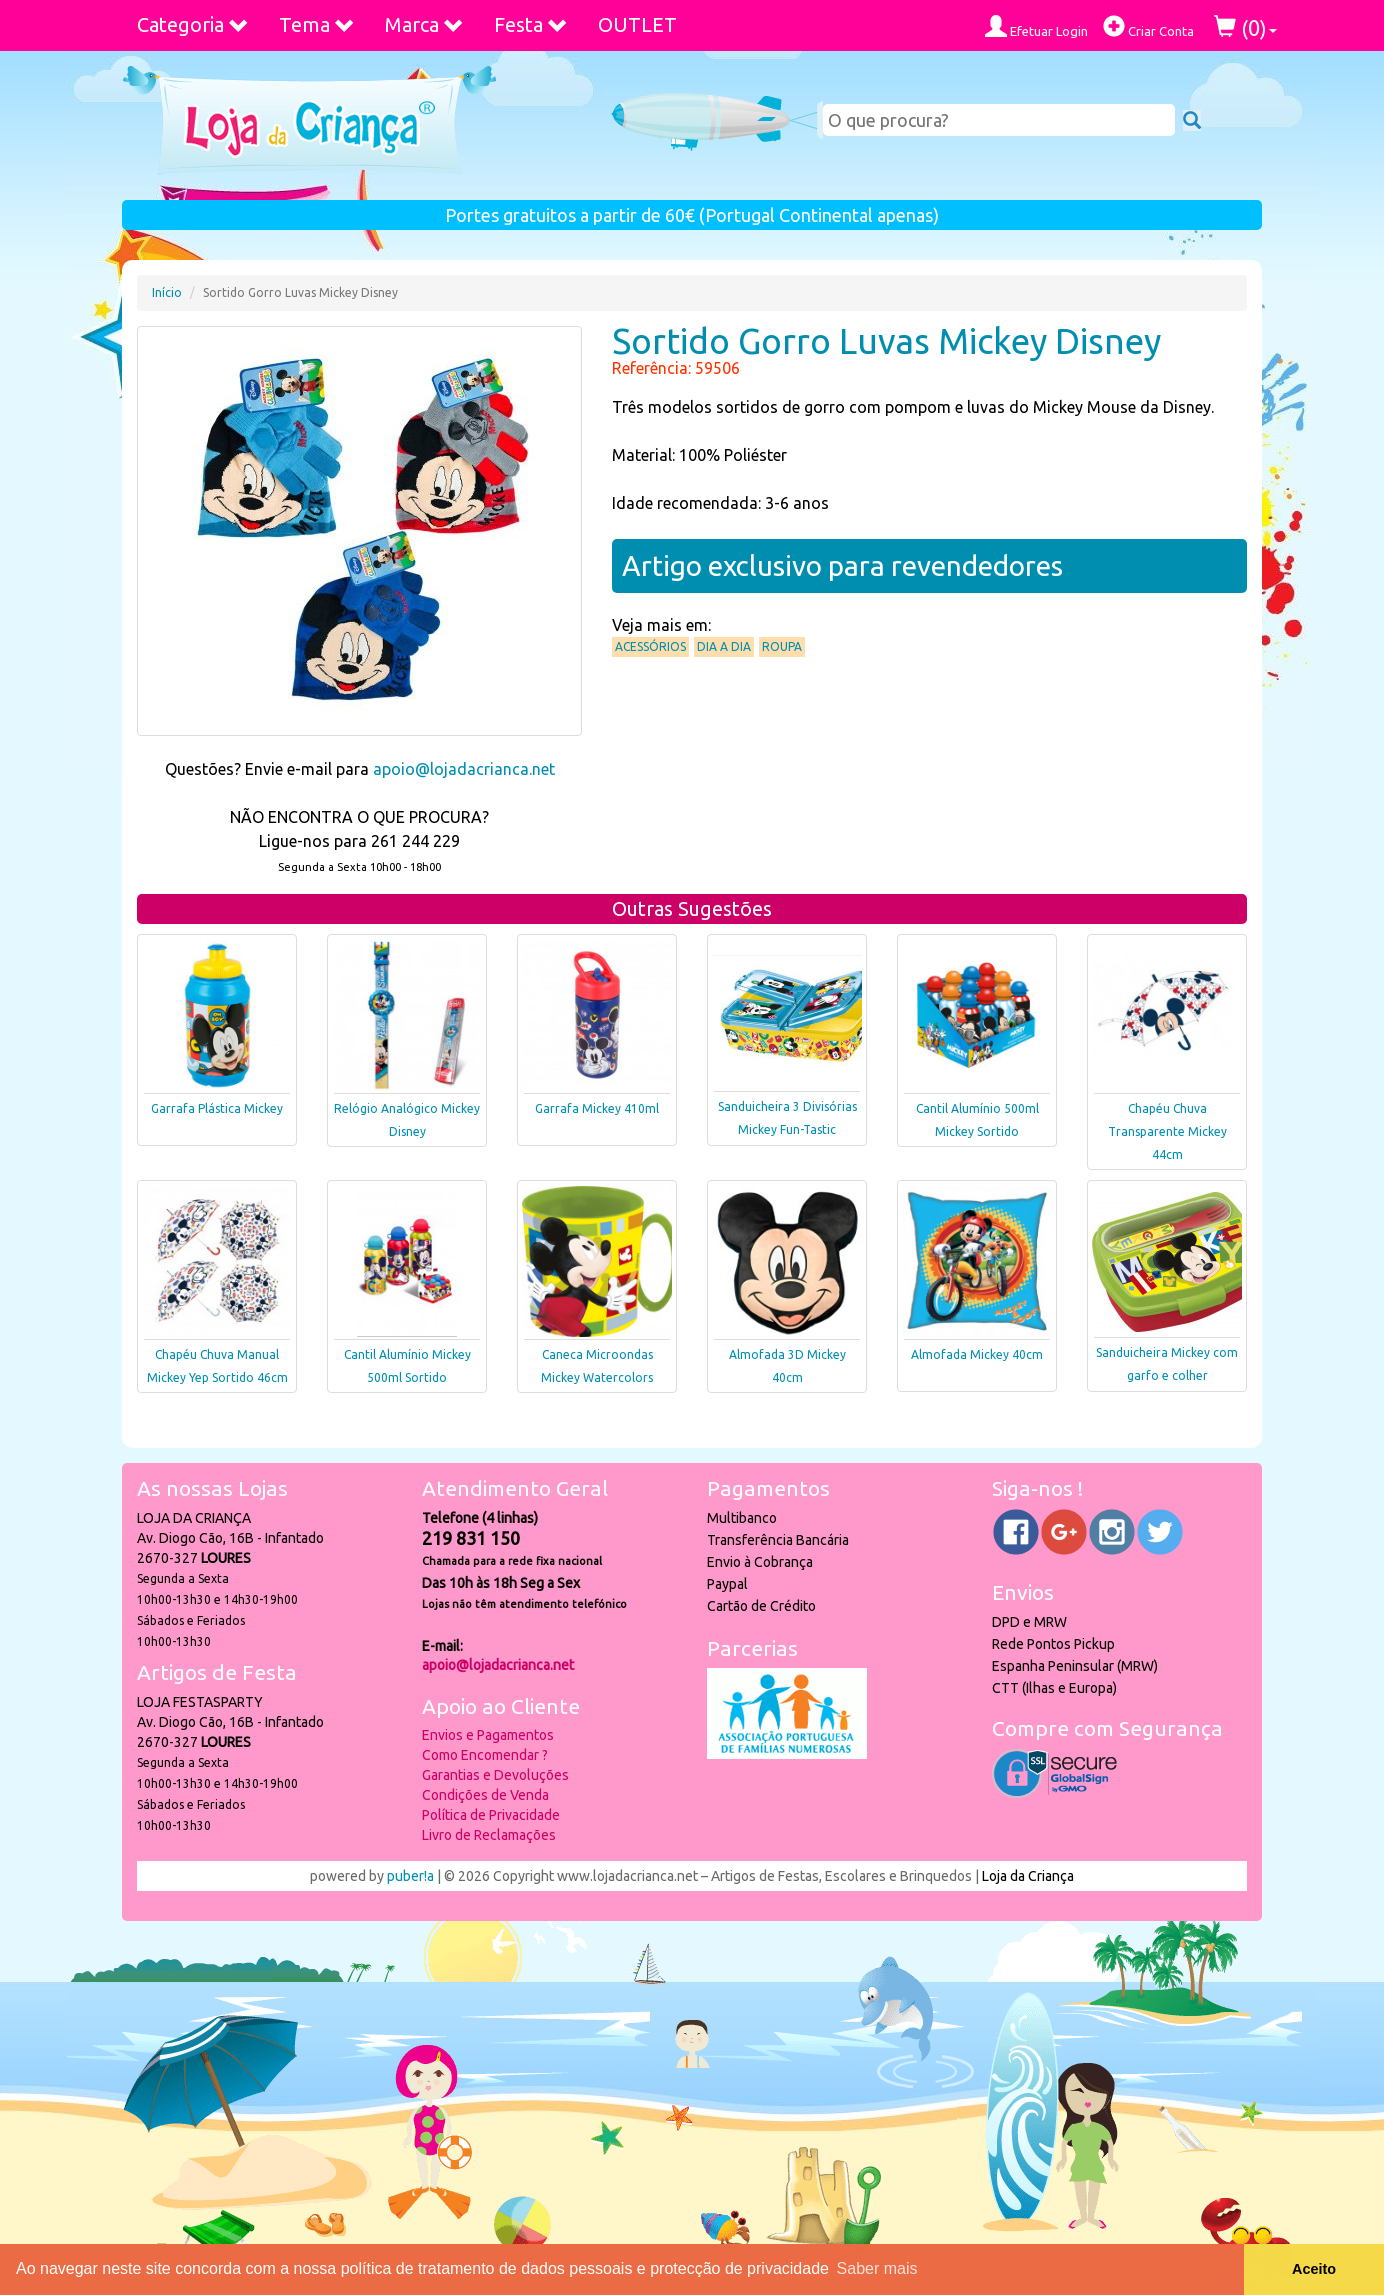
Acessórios (650, 646)
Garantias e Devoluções (495, 1775)
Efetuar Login (1036, 26)
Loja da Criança (1028, 1876)
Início (167, 292)
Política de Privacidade (491, 1815)
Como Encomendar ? (485, 1755)
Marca (424, 24)
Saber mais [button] (877, 2268)
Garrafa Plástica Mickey (217, 1108)
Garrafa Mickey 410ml (597, 1108)
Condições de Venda (485, 1795)
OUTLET (637, 24)
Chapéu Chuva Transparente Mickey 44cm (1167, 1131)
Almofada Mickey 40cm (977, 1354)
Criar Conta (1148, 26)
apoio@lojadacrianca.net (464, 769)
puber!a (410, 1876)
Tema (317, 24)
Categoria (193, 24)
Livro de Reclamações (489, 1835)
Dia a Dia (724, 646)
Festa (531, 24)
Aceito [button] (1314, 2269)
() (1245, 27)
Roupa (782, 646)
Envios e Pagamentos (488, 1735)
